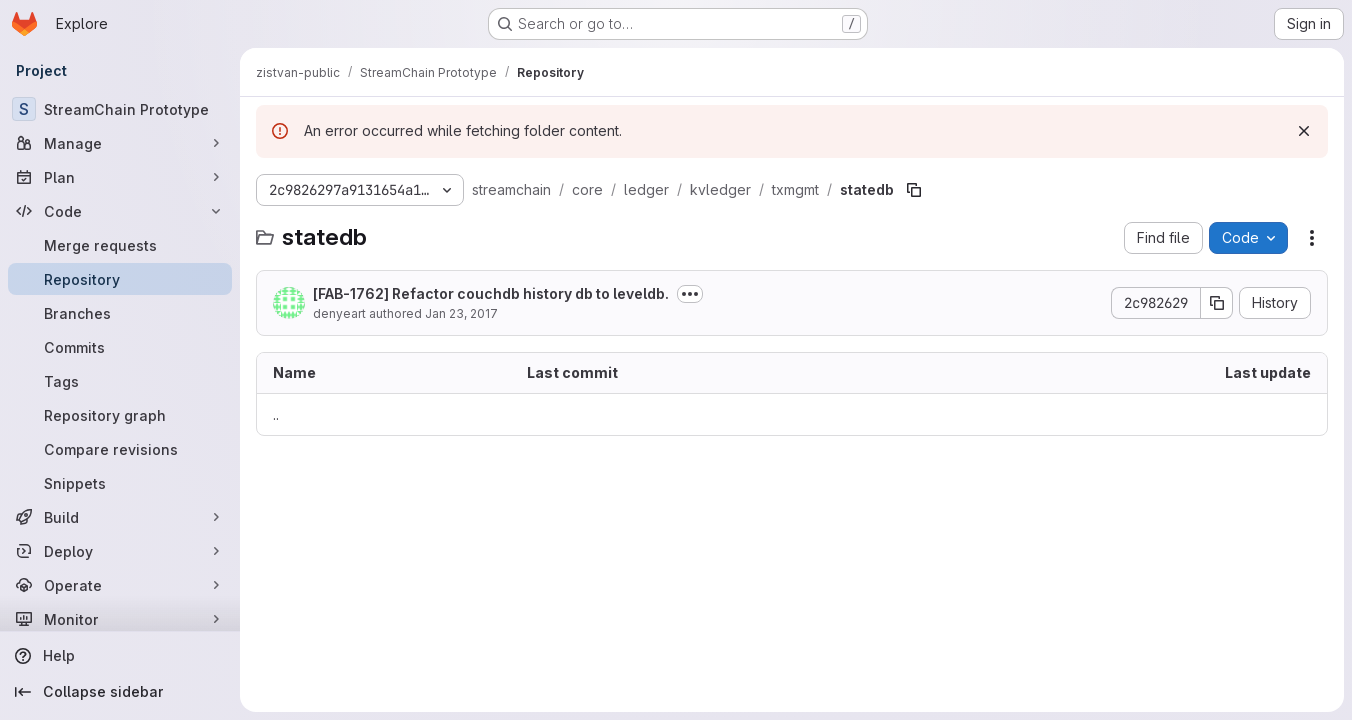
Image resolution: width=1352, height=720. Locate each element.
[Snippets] (120, 483)
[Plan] (120, 177)
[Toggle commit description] (690, 294)
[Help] (120, 656)
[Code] (120, 211)
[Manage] (120, 143)
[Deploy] (120, 551)
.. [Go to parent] (276, 414)
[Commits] (120, 347)
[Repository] (120, 279)
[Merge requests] (120, 245)
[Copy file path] (914, 190)
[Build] (120, 517)
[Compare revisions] (120, 449)
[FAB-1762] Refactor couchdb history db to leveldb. (491, 293)
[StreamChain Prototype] (120, 109)
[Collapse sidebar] (120, 692)
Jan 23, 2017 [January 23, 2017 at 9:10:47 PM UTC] (461, 313)
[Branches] (120, 313)
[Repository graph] (120, 415)
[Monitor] (120, 619)
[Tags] (120, 381)
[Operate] (120, 585)
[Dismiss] (1304, 131)
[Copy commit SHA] (1217, 303)
